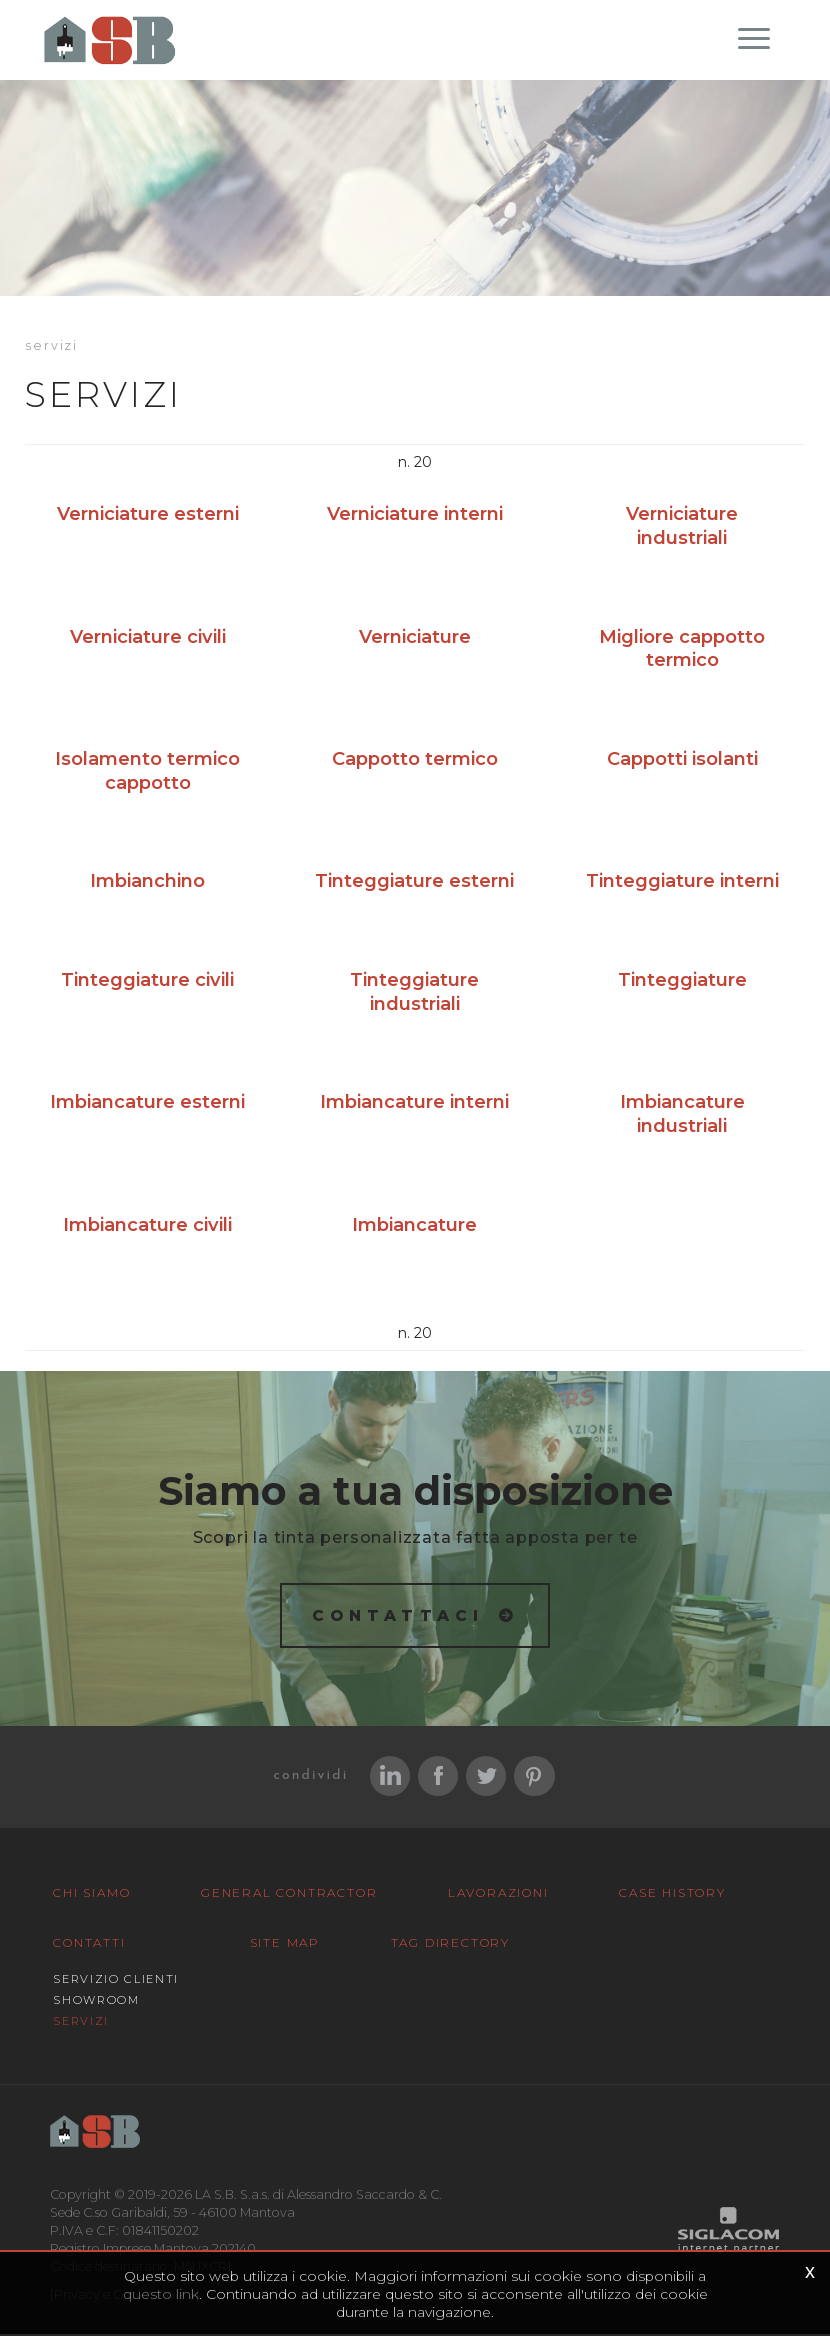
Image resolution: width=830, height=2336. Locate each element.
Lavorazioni (498, 1894)
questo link (161, 2294)
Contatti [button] (89, 1944)
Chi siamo (91, 1894)
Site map (285, 1944)
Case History (672, 1894)
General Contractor (289, 1894)
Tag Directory (450, 1944)
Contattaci (398, 1616)
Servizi (81, 2023)
